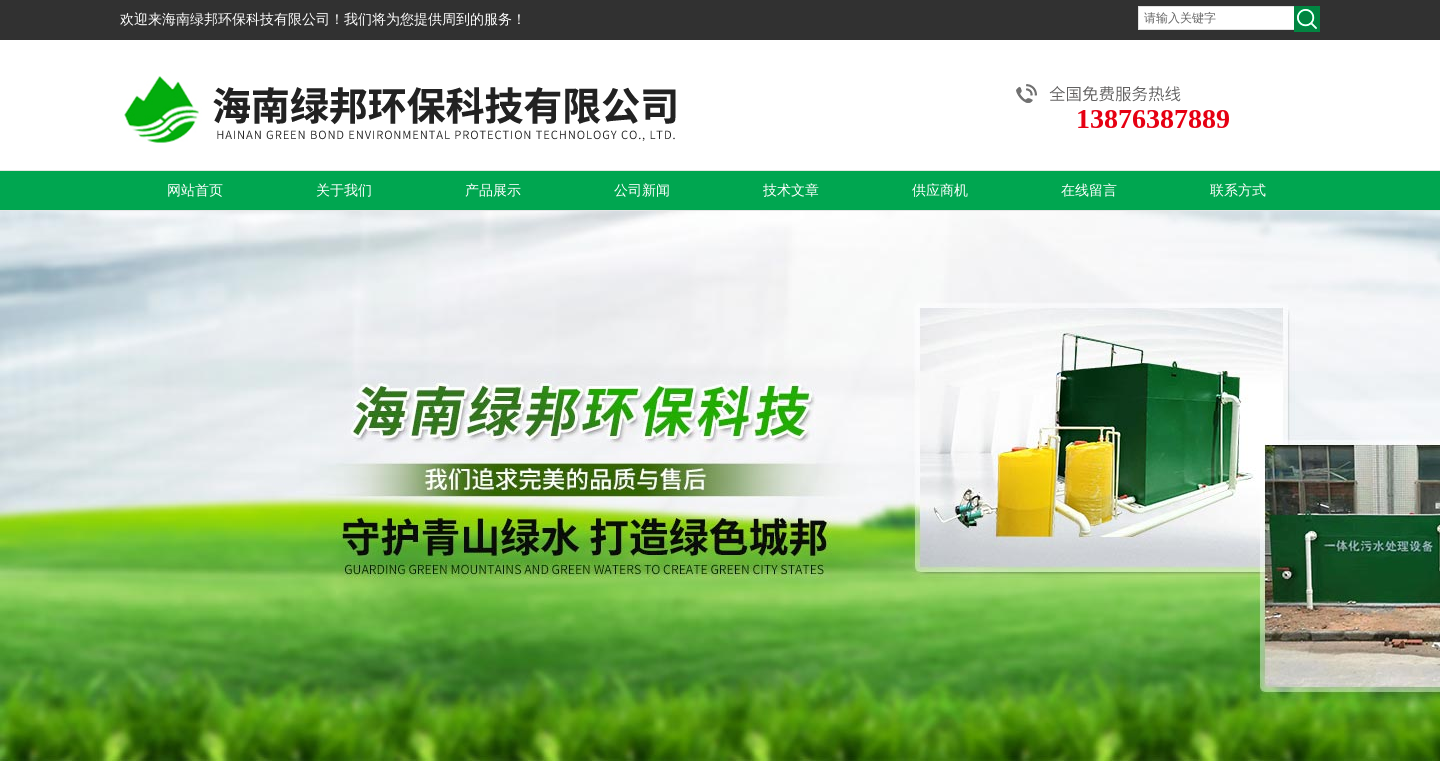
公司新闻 (642, 190)
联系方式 (1238, 190)
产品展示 (493, 190)
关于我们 (344, 190)
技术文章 (791, 190)
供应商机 (940, 190)
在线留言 (1089, 190)
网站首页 (195, 190)
